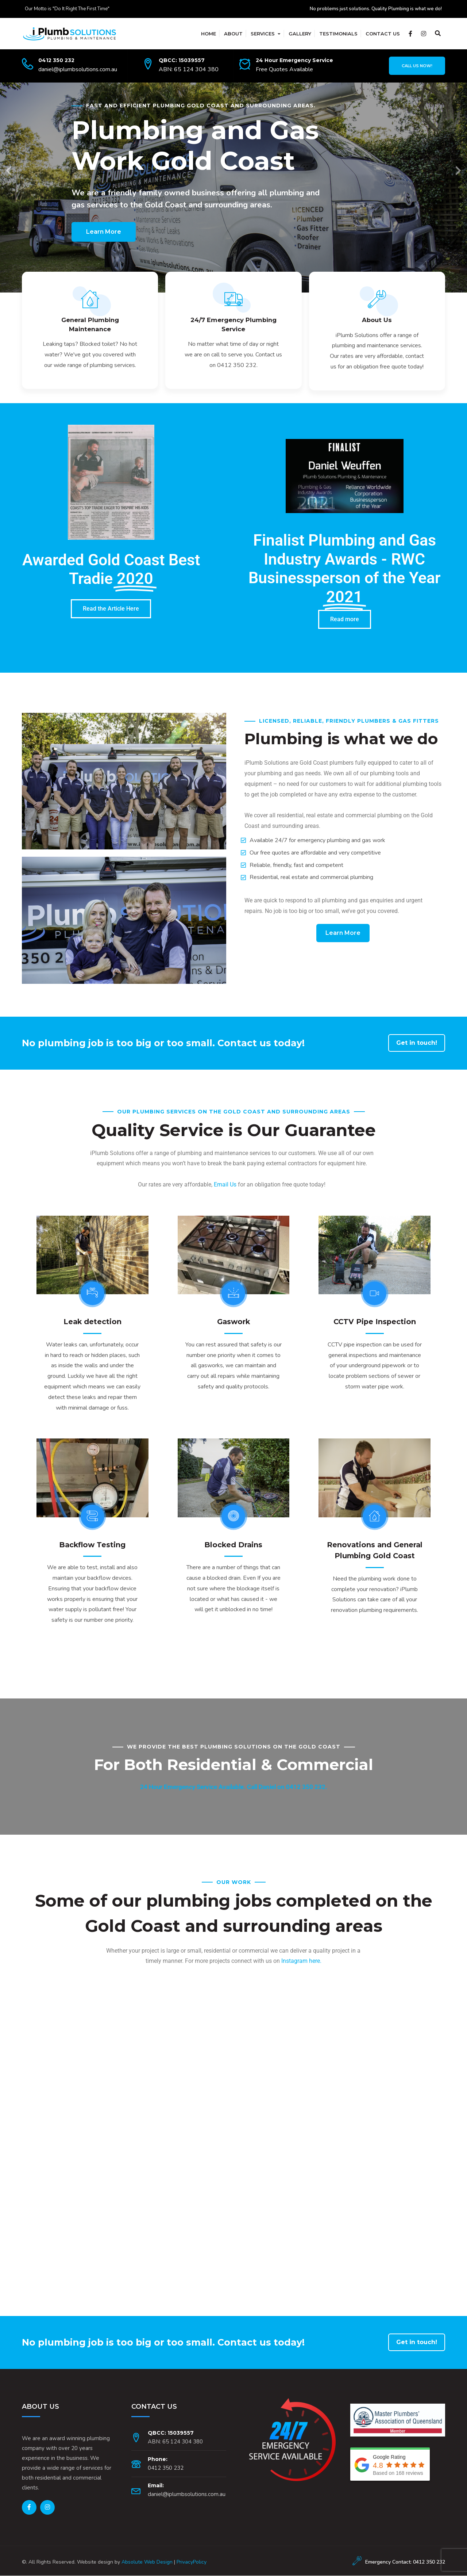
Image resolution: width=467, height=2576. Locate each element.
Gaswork (233, 1322)
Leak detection (92, 1322)
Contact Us (383, 34)
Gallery (300, 34)
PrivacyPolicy (192, 2562)
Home (208, 34)
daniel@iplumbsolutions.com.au (77, 69)
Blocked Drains (233, 1545)
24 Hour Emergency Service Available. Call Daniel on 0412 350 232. (233, 1787)
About (233, 34)
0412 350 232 (56, 60)
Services (263, 34)
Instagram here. (301, 1961)
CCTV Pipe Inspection (375, 1322)
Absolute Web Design (147, 2562)
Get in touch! (416, 1043)
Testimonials (338, 34)
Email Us (225, 1185)
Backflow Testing (92, 1545)
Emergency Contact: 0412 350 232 (405, 2562)
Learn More (103, 231)
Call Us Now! (417, 65)
